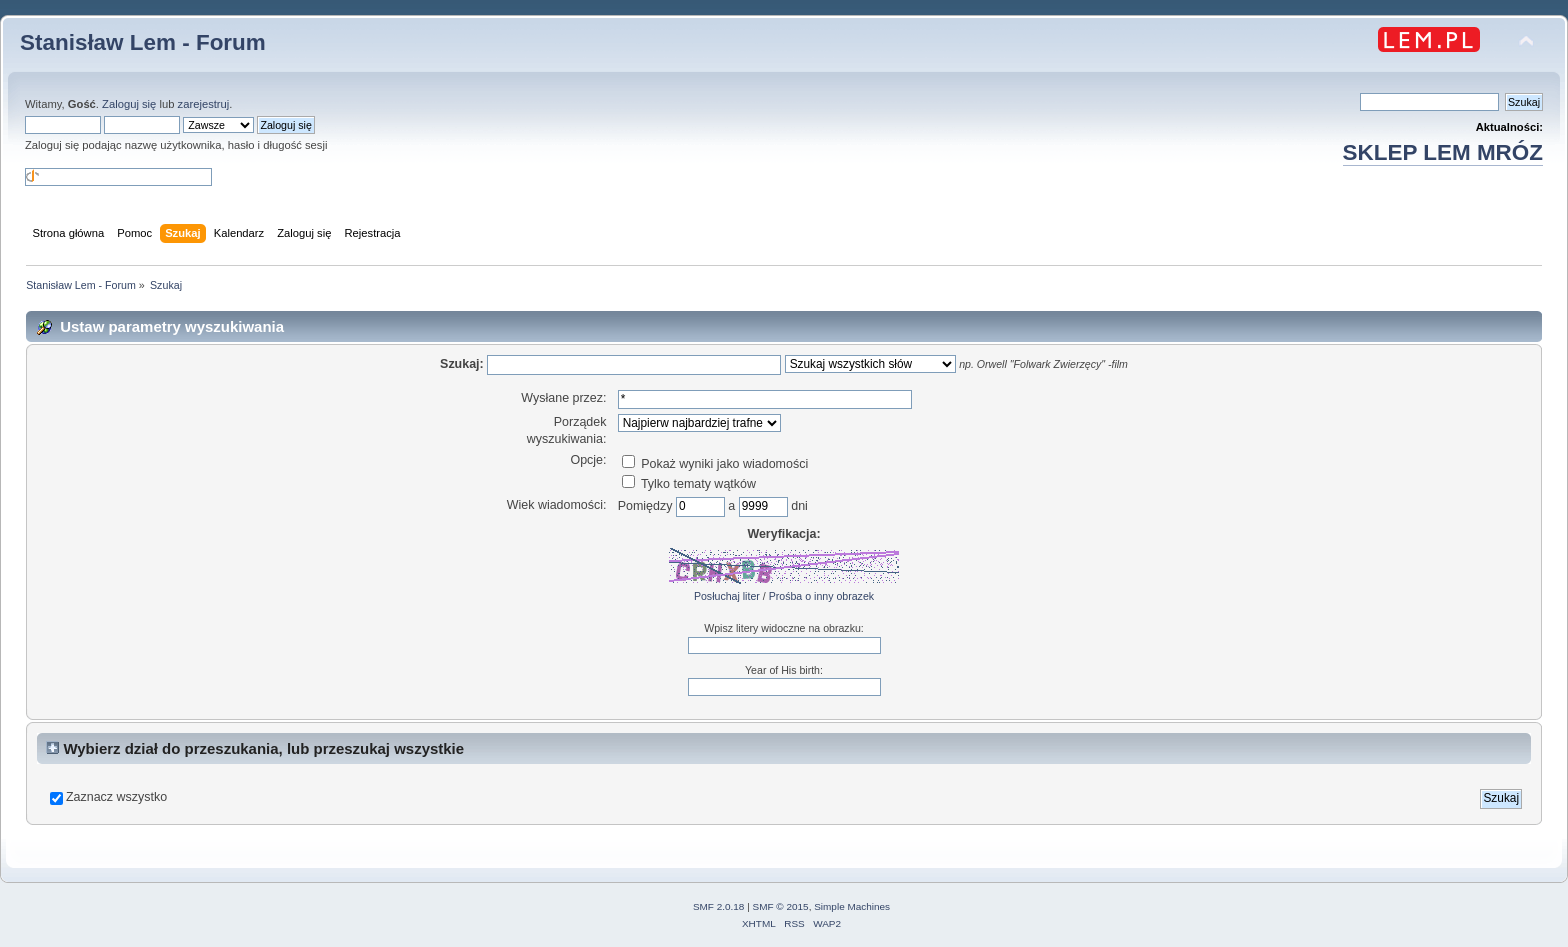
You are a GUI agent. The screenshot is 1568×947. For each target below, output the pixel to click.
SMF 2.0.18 (719, 906)
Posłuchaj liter (727, 596)
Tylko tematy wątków (689, 484)
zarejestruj (204, 104)
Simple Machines (852, 906)
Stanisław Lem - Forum (143, 42)
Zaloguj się (129, 104)
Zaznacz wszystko (116, 797)
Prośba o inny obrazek (821, 596)
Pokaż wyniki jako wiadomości (715, 464)
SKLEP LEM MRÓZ (1443, 152)
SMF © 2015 (781, 906)
